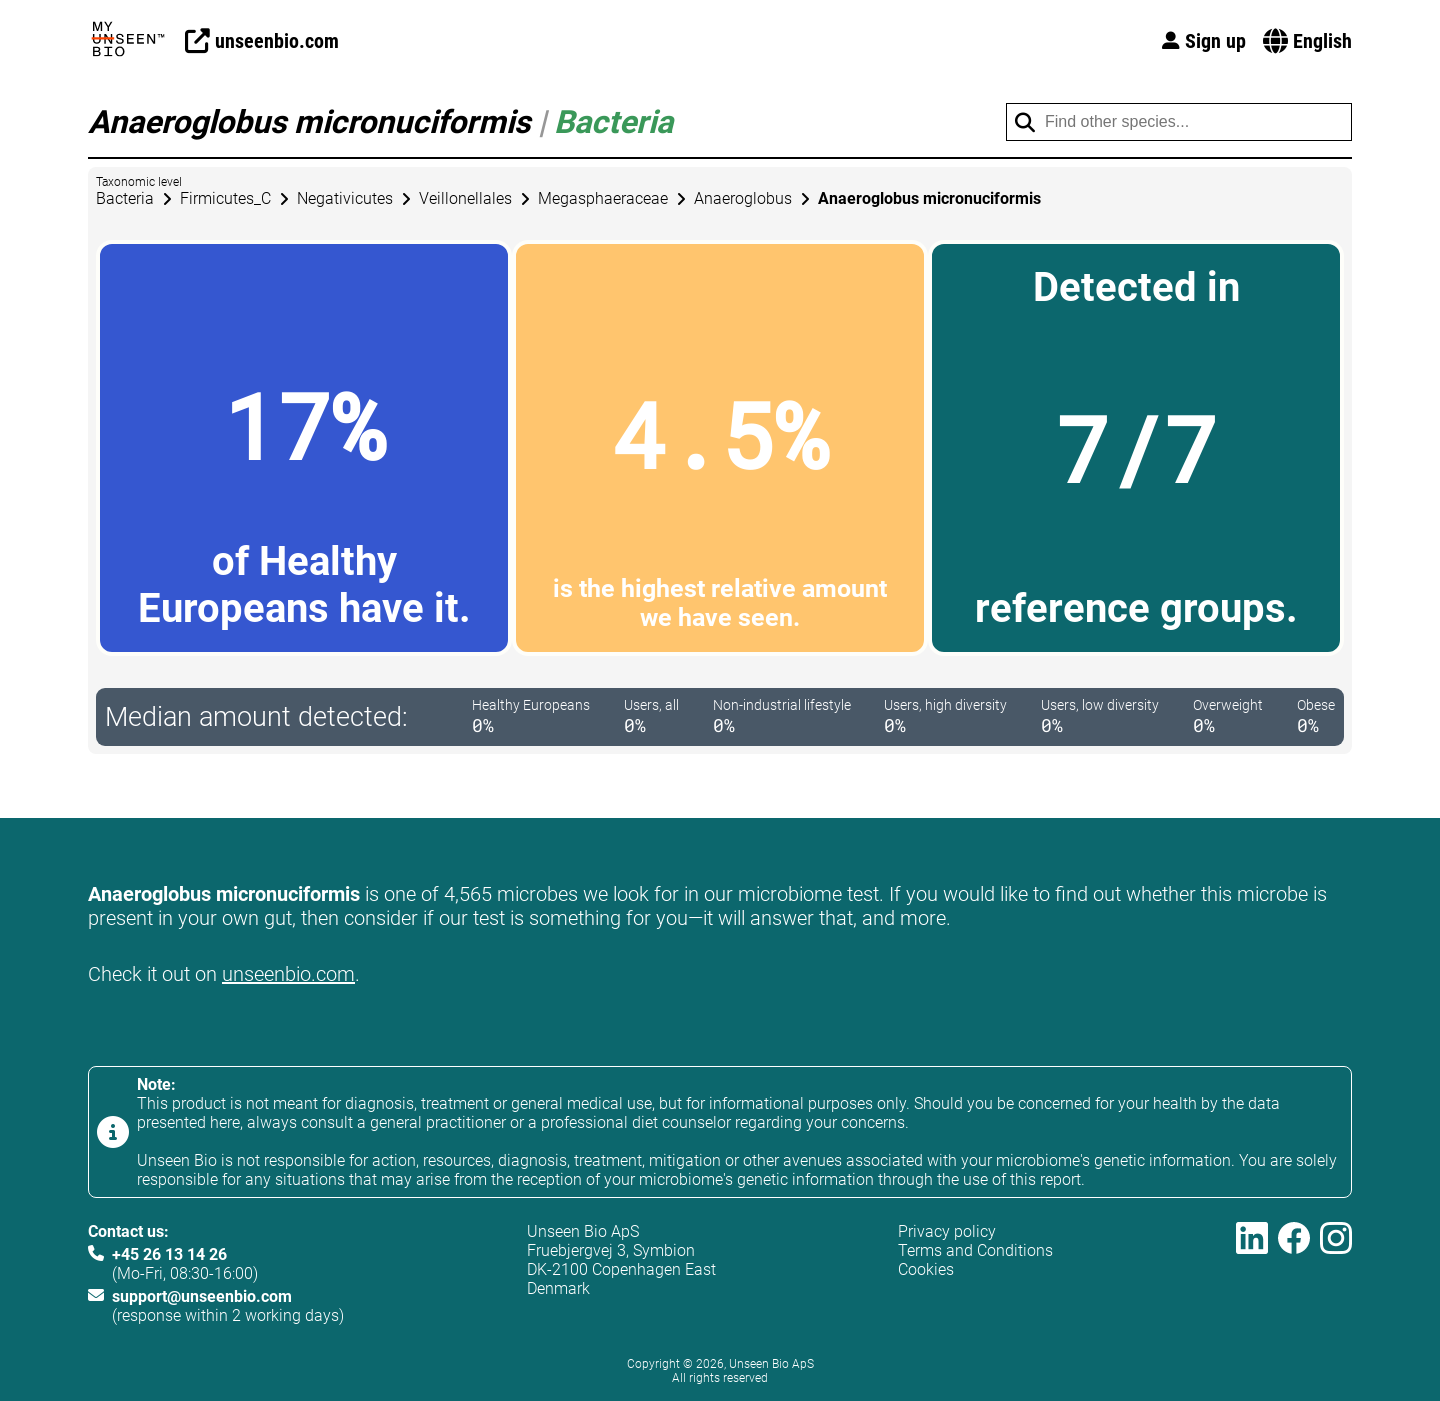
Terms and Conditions (975, 1250)
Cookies (926, 1269)
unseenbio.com (288, 974)
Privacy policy (947, 1231)
